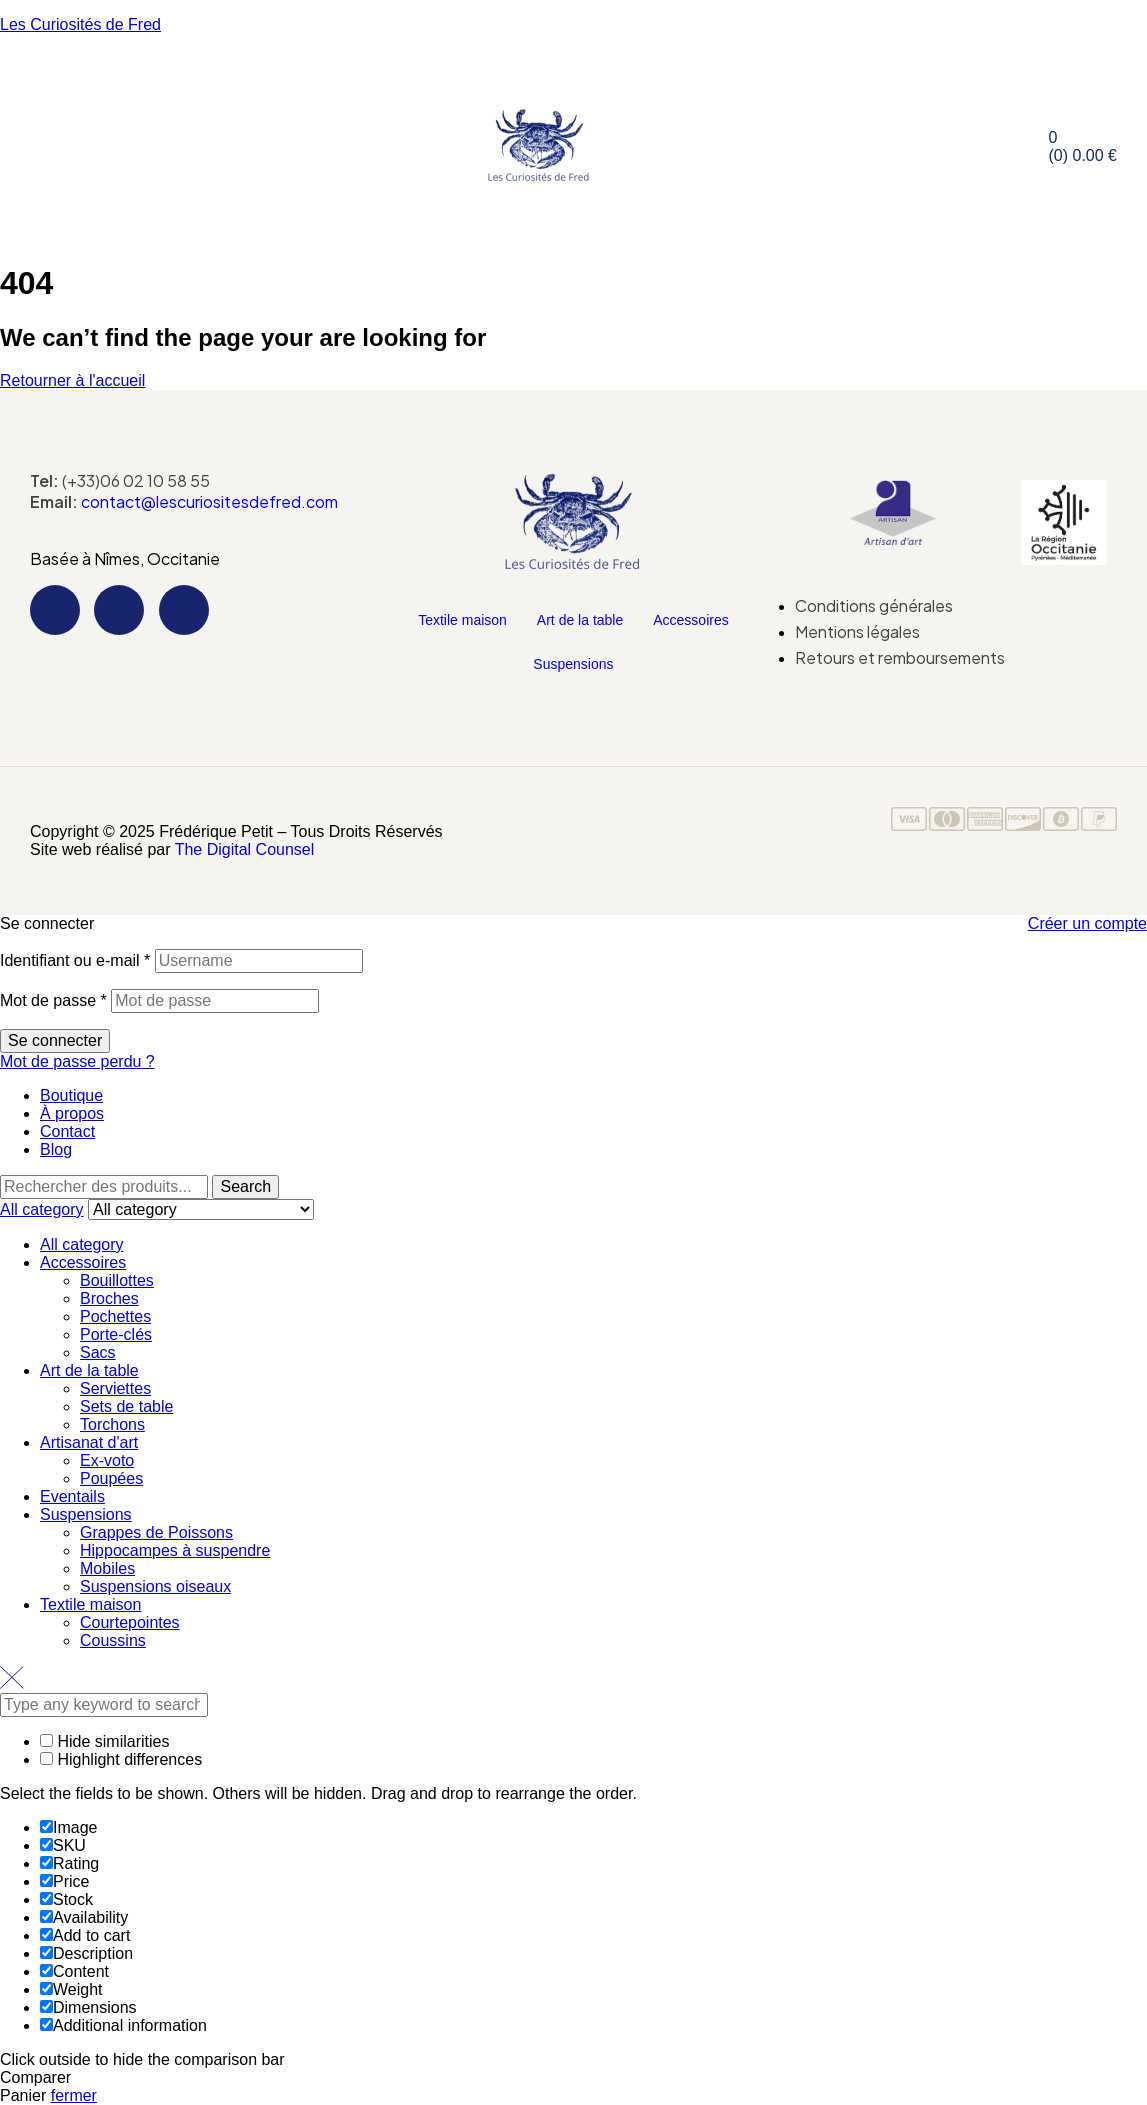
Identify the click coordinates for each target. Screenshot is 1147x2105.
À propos (72, 1113)
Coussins (113, 1640)
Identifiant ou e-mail (75, 960)
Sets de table (126, 1406)
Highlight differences (121, 1759)
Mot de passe (53, 1000)
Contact (67, 1131)
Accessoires (690, 620)
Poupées (111, 1478)
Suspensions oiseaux (155, 1586)
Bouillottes (117, 1280)
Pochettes (115, 1316)
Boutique (71, 1095)
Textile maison (462, 620)
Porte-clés (116, 1334)
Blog (56, 1149)
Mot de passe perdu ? (77, 1061)
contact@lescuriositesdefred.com (209, 501)
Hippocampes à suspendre (175, 1550)
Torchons (112, 1424)
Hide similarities (104, 1741)
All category (82, 1244)
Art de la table (580, 620)
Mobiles (107, 1568)
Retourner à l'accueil (72, 380)
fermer (74, 2095)
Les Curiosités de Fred (80, 24)
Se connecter (55, 1040)
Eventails (72, 1496)
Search (245, 1186)
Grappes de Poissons (156, 1532)
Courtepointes (130, 1622)
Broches (109, 1298)
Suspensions (573, 664)
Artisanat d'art (89, 1442)
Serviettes (115, 1388)
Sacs (98, 1352)
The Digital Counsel (245, 849)
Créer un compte (1087, 923)
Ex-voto (107, 1460)
